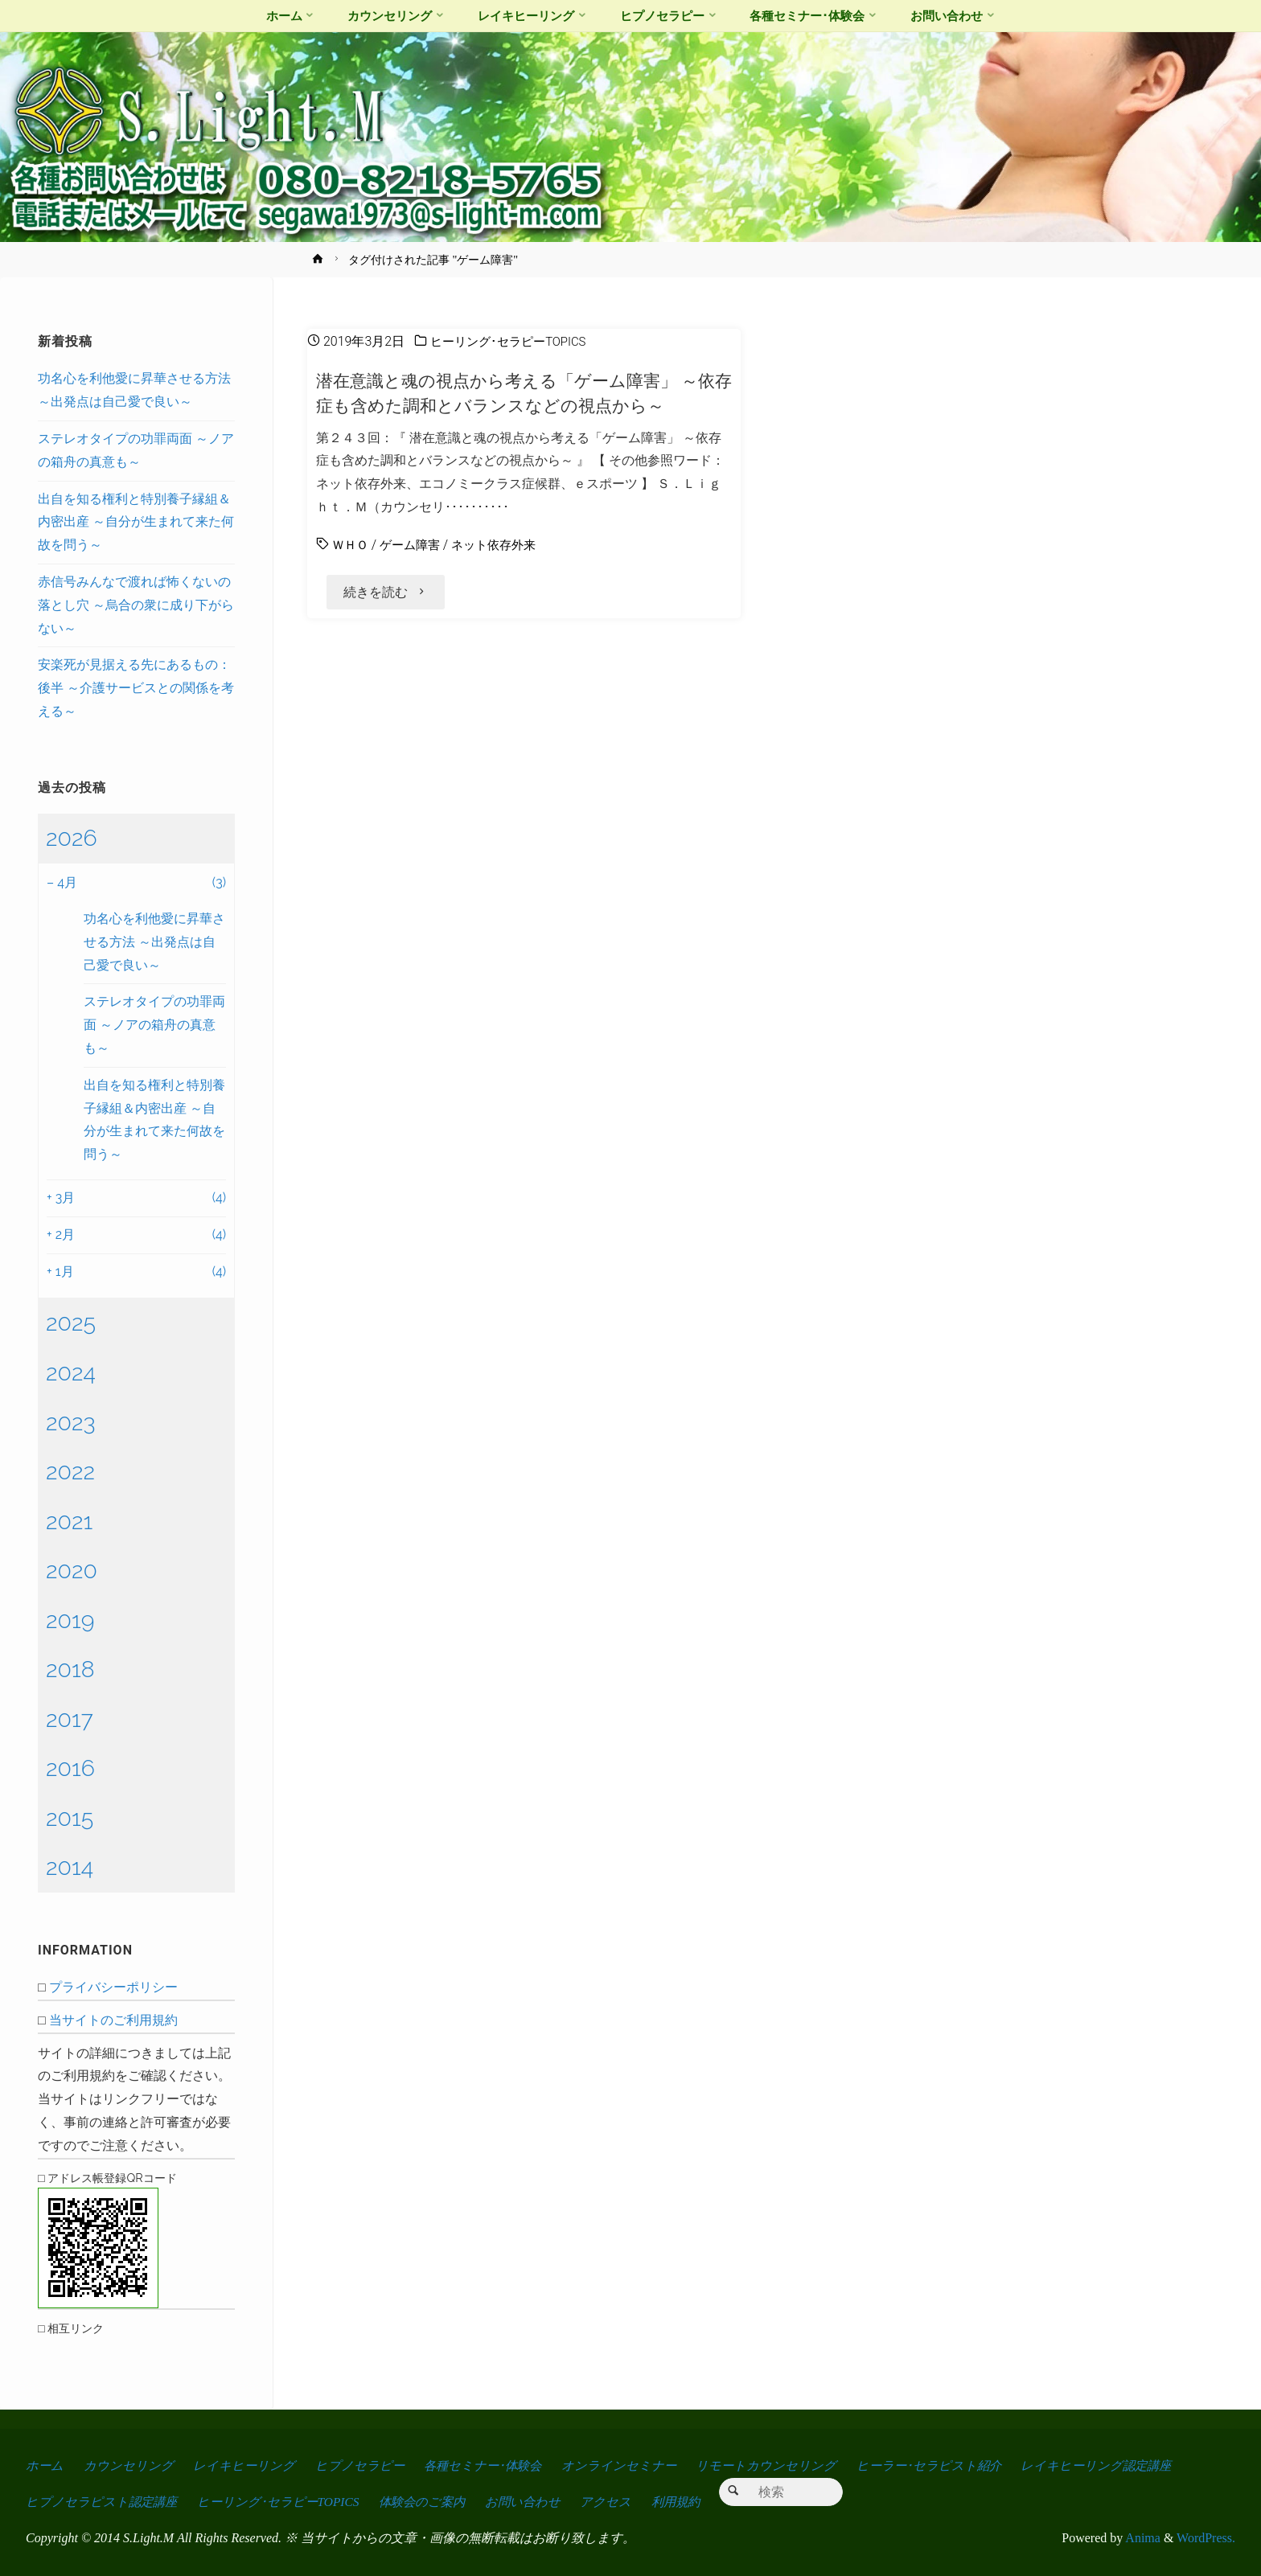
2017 (69, 1719)
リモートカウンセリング (778, 2465)
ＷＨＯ (351, 544)
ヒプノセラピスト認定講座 (103, 2501)
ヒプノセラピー (363, 2465)
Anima (1141, 2538)
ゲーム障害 (414, 544)
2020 (71, 1570)
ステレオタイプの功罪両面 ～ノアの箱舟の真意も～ (154, 1025)
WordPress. (1206, 2538)
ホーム (45, 2465)
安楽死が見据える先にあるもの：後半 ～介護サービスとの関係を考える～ (136, 688)
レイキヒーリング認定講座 (1115, 2465)
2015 (69, 1818)
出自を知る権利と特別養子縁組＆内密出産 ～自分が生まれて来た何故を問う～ (136, 522)
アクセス (620, 2501)
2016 (70, 1768)
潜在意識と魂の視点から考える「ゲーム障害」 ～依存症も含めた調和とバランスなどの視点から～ (524, 393)
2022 (70, 1471)
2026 (71, 837)
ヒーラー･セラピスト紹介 (943, 2465)
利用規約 (692, 2501)
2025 (71, 1322)
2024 (71, 1372)
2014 (69, 1867)
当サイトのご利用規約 (113, 2020)
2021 (69, 1521)
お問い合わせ (535, 2501)
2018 (70, 1669)
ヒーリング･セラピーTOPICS (513, 341)
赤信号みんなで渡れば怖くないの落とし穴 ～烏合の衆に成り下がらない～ (136, 605)
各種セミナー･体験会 (490, 2465)
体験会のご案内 (432, 2501)
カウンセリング (129, 2465)
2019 (70, 1620)
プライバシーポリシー (113, 1987)
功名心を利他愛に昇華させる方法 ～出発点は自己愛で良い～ (154, 942)
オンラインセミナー (630, 2465)
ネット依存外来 (503, 544)
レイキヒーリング (246, 2465)
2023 (71, 1422)
